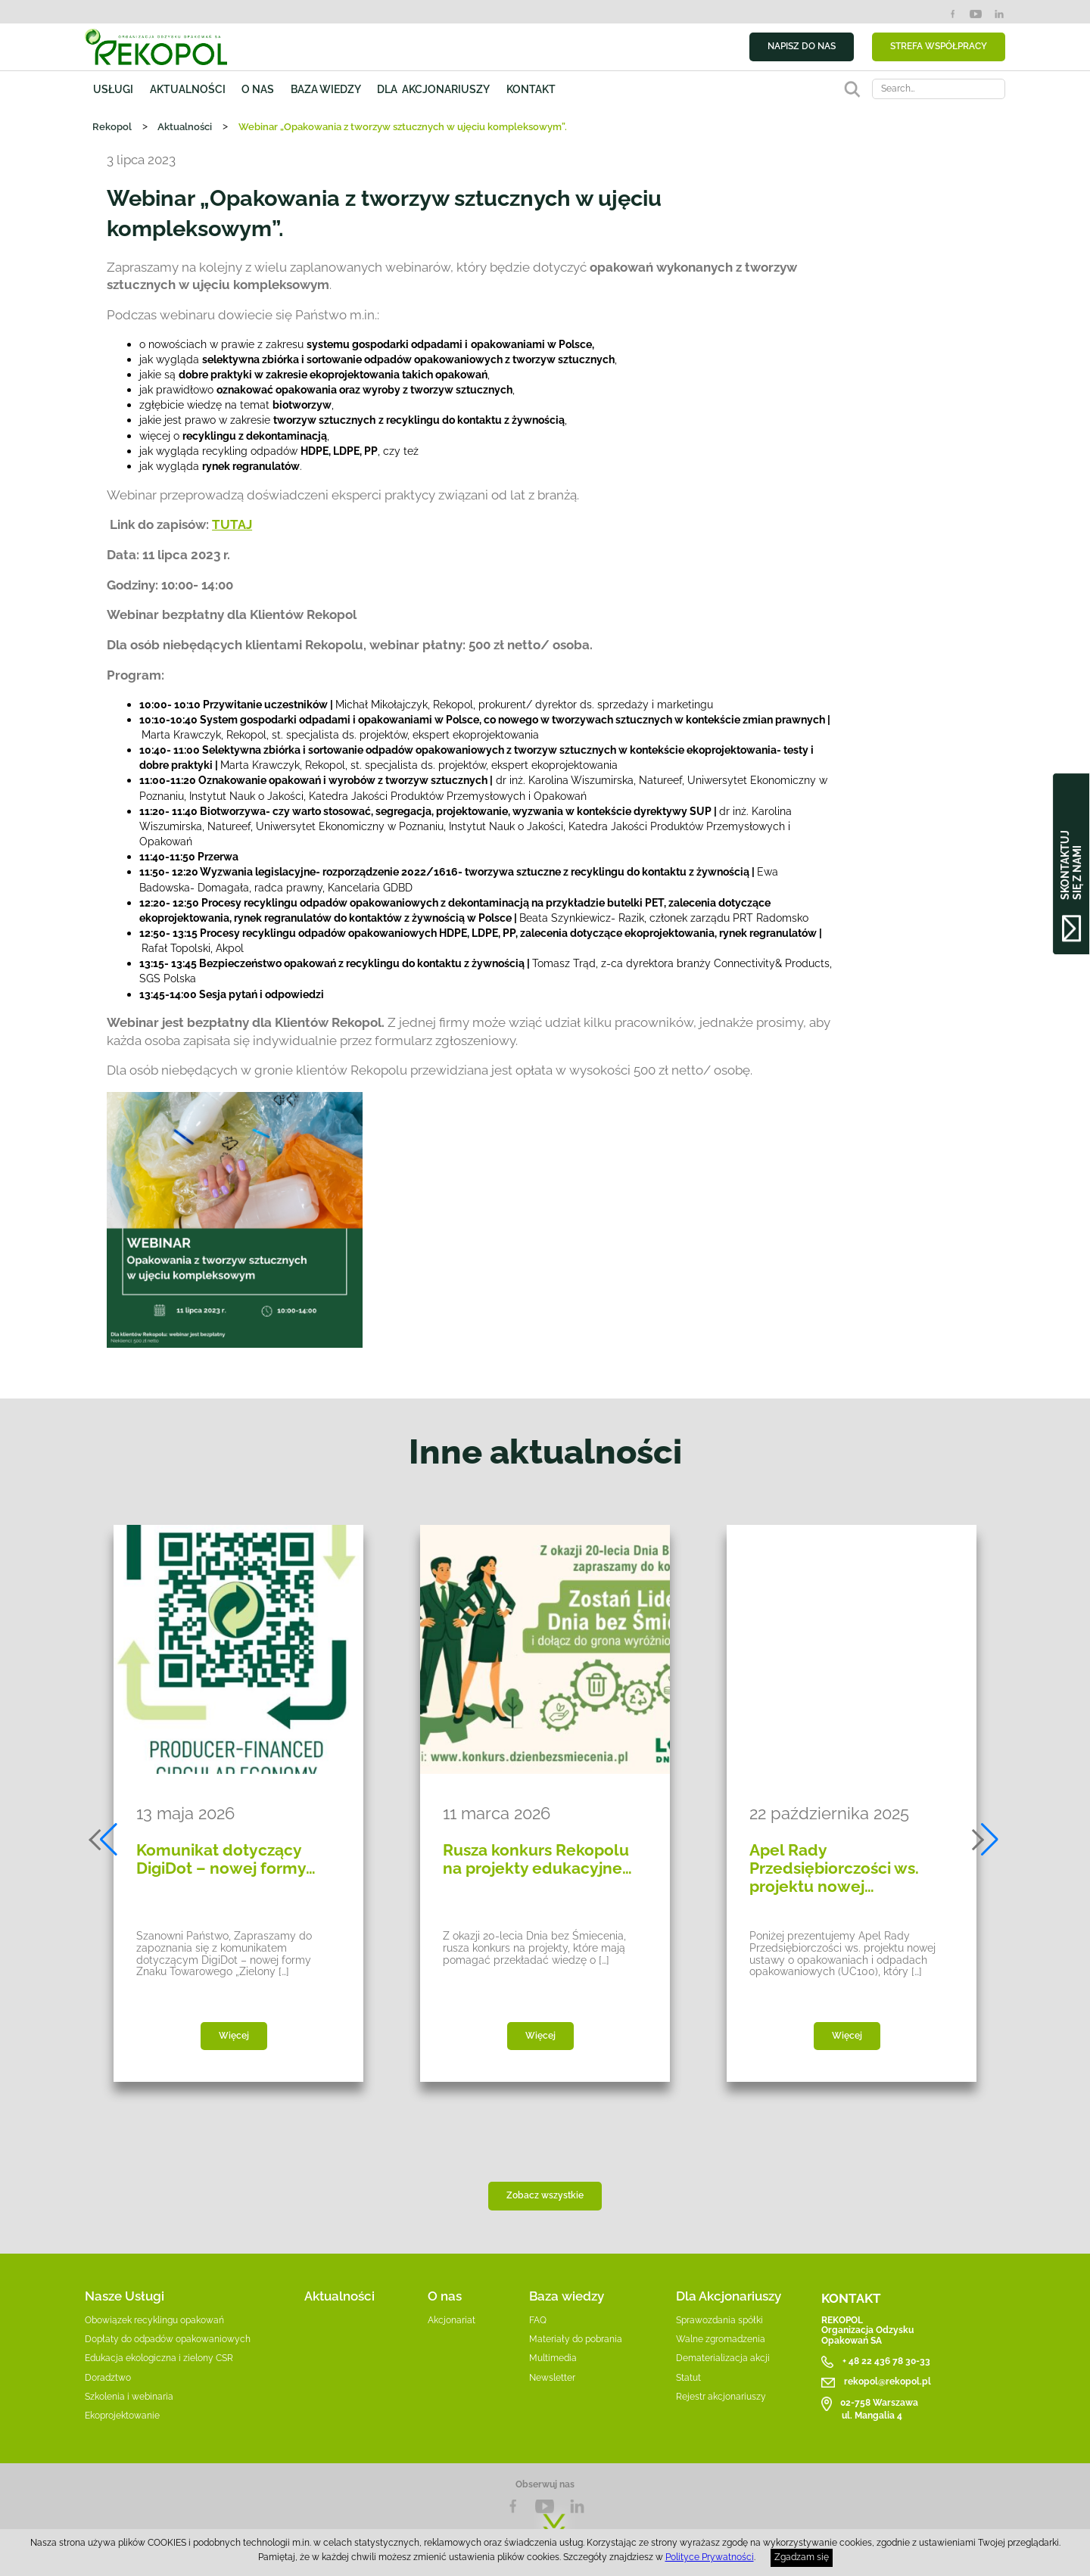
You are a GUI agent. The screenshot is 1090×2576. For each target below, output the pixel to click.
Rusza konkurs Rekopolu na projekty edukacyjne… (537, 1859)
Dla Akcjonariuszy (728, 2296)
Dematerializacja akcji (723, 2358)
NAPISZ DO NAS (802, 46)
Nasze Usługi (124, 2296)
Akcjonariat (451, 2320)
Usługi (113, 88)
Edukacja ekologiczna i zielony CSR (159, 2358)
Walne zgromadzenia (720, 2339)
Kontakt (531, 88)
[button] (104, 1839)
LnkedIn (576, 2506)
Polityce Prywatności (709, 2557)
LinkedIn (999, 14)
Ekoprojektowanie (122, 2415)
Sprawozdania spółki (719, 2320)
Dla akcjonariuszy (433, 88)
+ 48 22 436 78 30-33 (886, 2361)
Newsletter (552, 2377)
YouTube (975, 14)
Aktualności (188, 88)
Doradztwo (108, 2377)
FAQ (538, 2320)
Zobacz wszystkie (545, 2195)
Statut (688, 2377)
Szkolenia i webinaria (129, 2396)
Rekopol (112, 126)
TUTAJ (232, 524)
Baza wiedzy (326, 88)
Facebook (952, 14)
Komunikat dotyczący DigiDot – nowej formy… (226, 1859)
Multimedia (553, 2358)
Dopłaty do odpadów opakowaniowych (168, 2339)
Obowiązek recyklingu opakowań (154, 2320)
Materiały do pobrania (575, 2339)
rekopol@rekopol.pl (887, 2381)
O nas (257, 88)
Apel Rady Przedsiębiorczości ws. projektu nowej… (834, 1868)
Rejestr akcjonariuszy (721, 2396)
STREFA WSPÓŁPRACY (938, 46)
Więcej (234, 2035)
